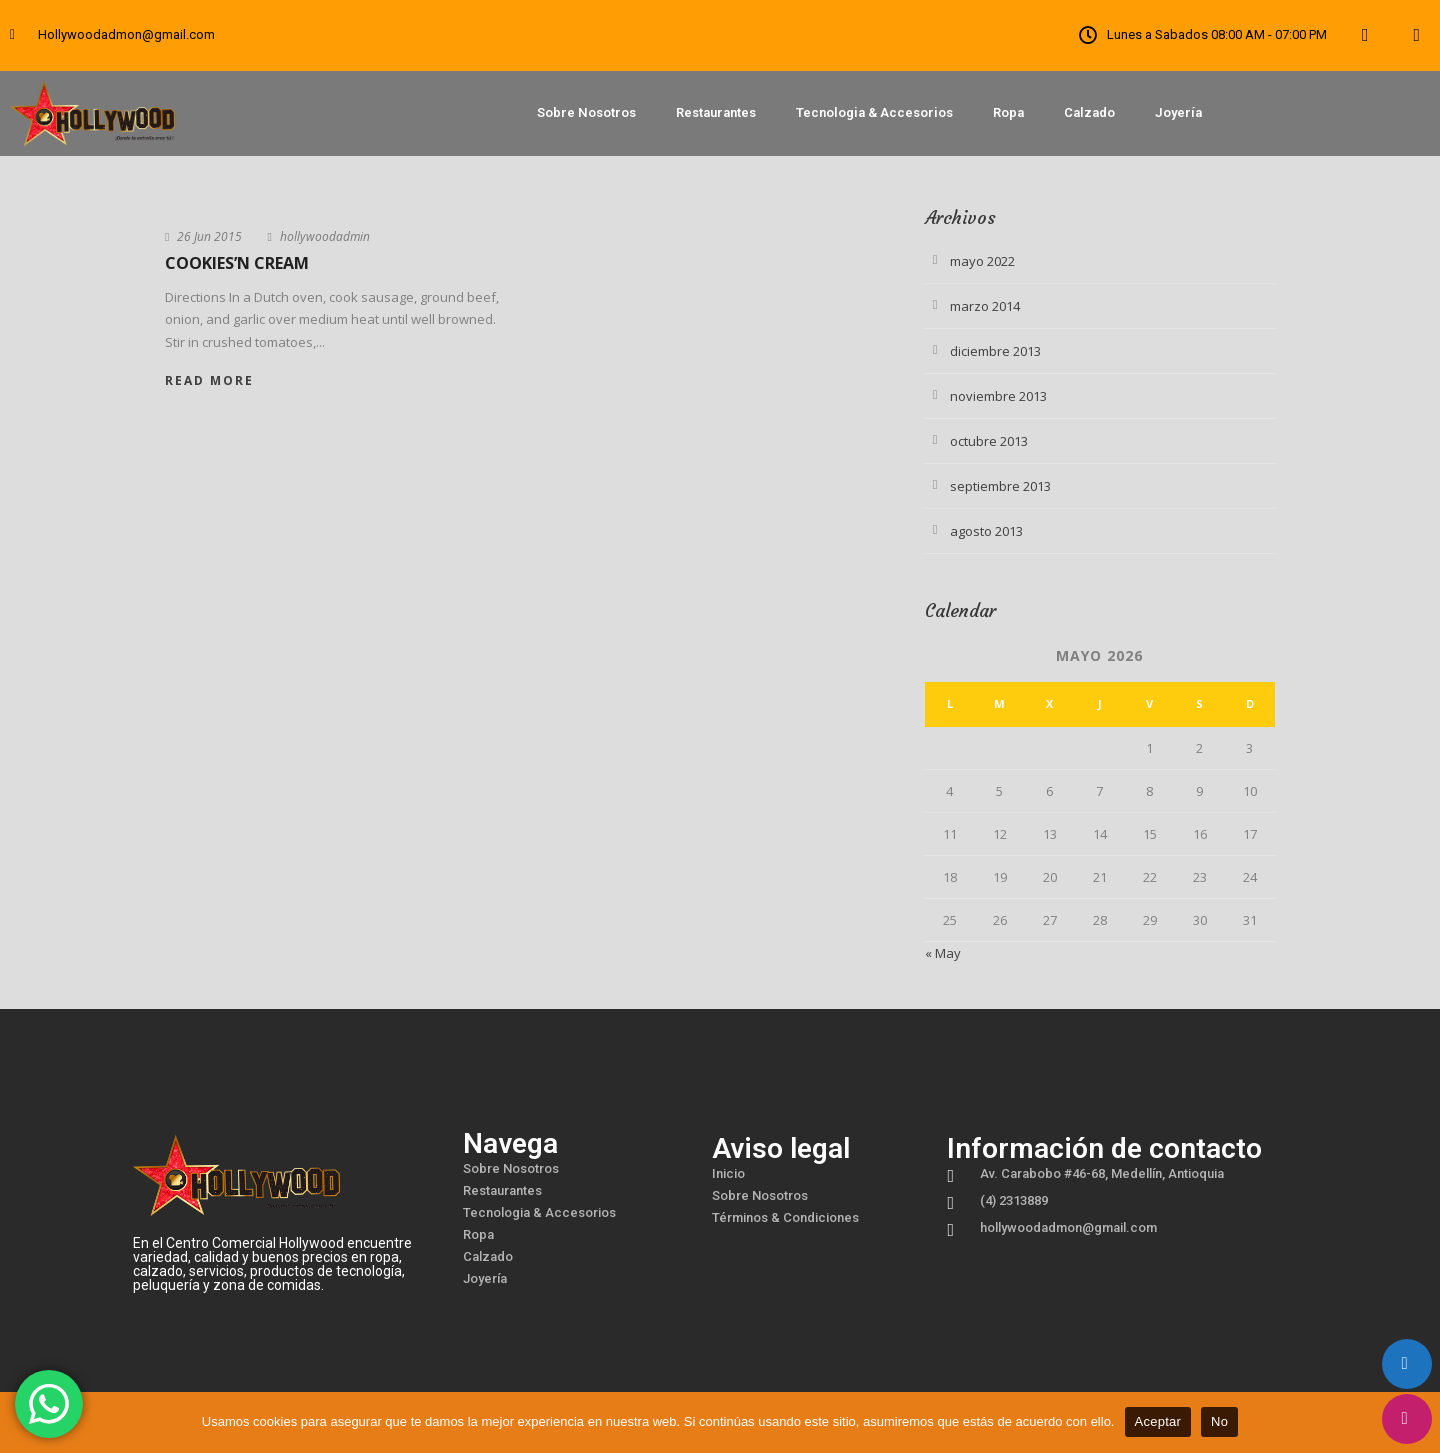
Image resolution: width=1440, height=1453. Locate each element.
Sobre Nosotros (586, 112)
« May (943, 953)
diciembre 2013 (995, 351)
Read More (209, 380)
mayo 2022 (982, 261)
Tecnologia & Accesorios (874, 112)
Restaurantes (716, 112)
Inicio (728, 1173)
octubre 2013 (989, 441)
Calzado (1089, 112)
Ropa (1008, 112)
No (1219, 1421)
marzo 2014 (985, 306)
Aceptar (1158, 1421)
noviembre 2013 (998, 396)
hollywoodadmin (325, 236)
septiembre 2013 (1000, 486)
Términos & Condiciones (785, 1217)
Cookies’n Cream (237, 263)
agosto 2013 (986, 531)
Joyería (1178, 112)
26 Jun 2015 (209, 236)
